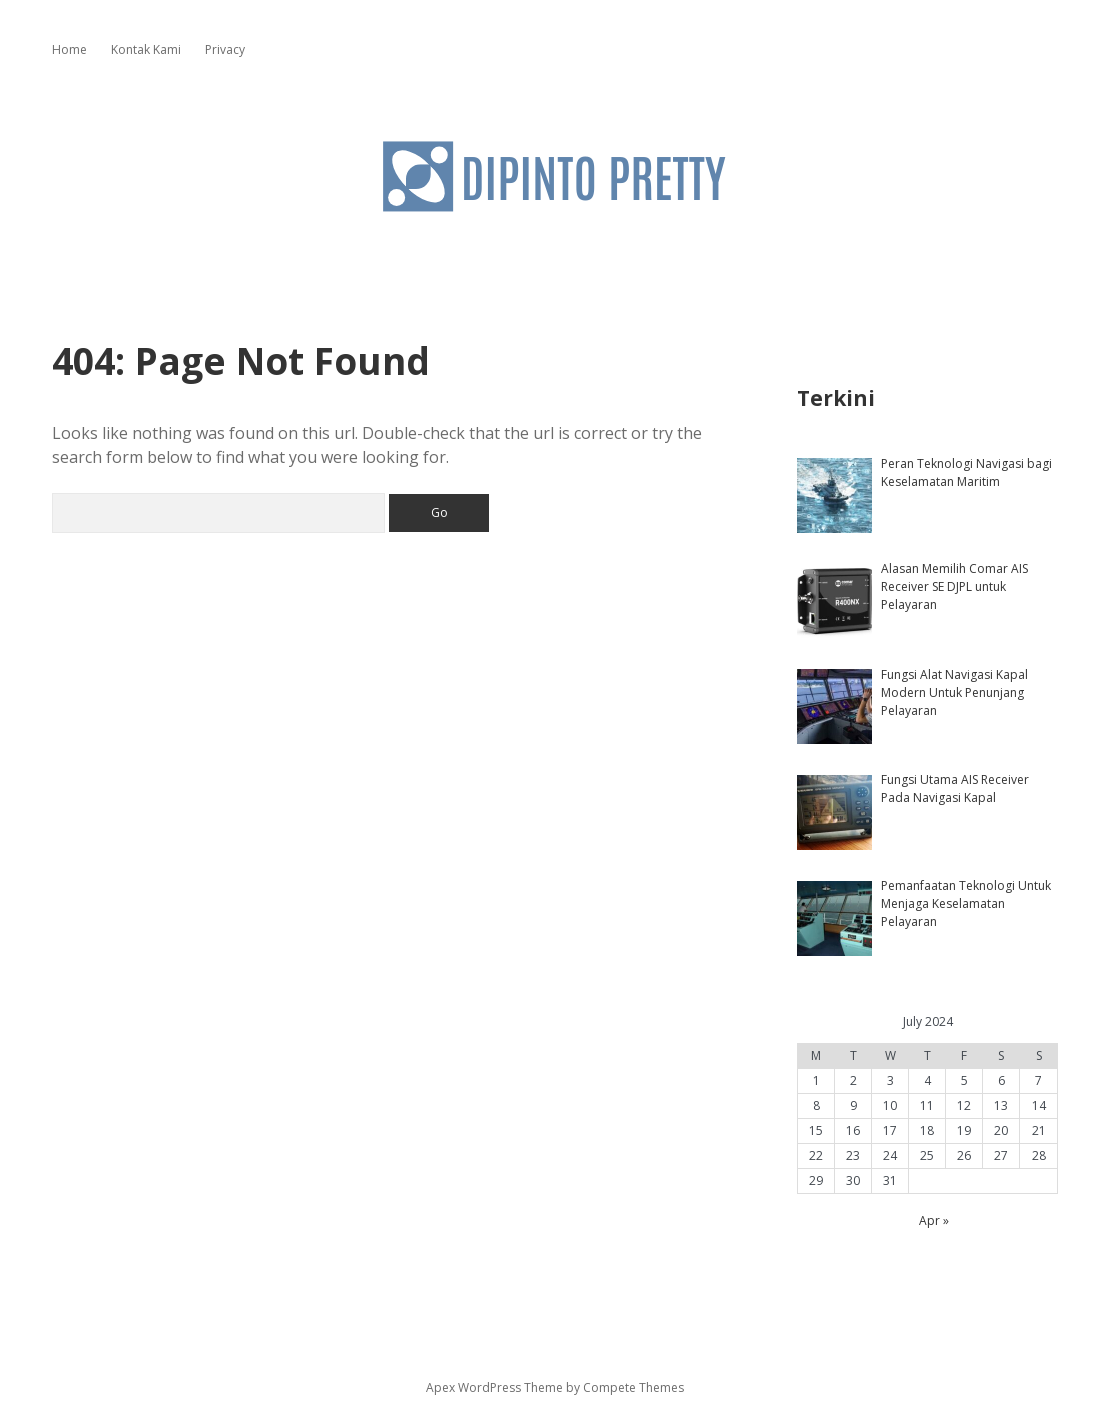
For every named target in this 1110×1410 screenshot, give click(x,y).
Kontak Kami (146, 49)
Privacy (225, 49)
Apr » (934, 1220)
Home (69, 49)
